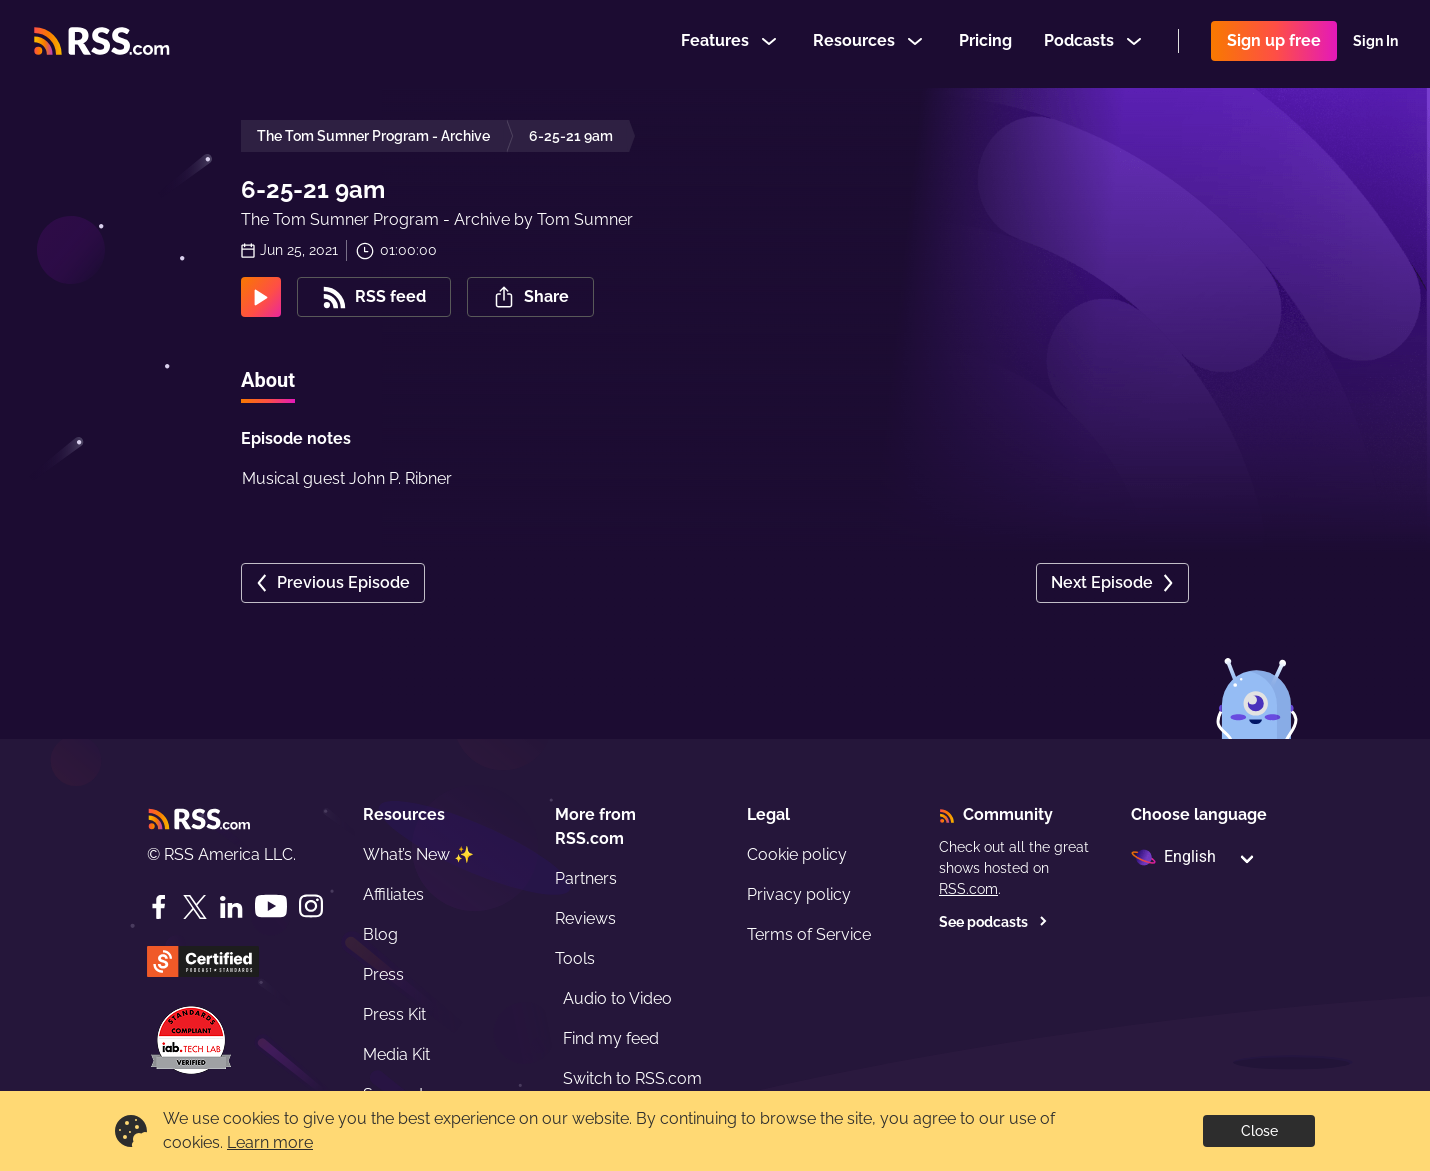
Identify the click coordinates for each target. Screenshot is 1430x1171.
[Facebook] (159, 907)
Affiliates (393, 894)
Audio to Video (617, 998)
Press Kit (394, 1014)
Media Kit (396, 1054)
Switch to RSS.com (632, 1078)
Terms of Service (809, 934)
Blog (380, 934)
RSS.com (968, 889)
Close (1259, 1131)
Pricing (985, 43)
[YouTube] (271, 906)
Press (383, 974)
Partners (586, 878)
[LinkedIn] (231, 907)
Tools (575, 958)
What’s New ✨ (418, 854)
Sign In (1375, 44)
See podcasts (993, 922)
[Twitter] (195, 907)
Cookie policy (797, 854)
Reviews (585, 918)
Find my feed (611, 1038)
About (268, 380)
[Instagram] (311, 906)
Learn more (270, 1142)
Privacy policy (799, 894)
